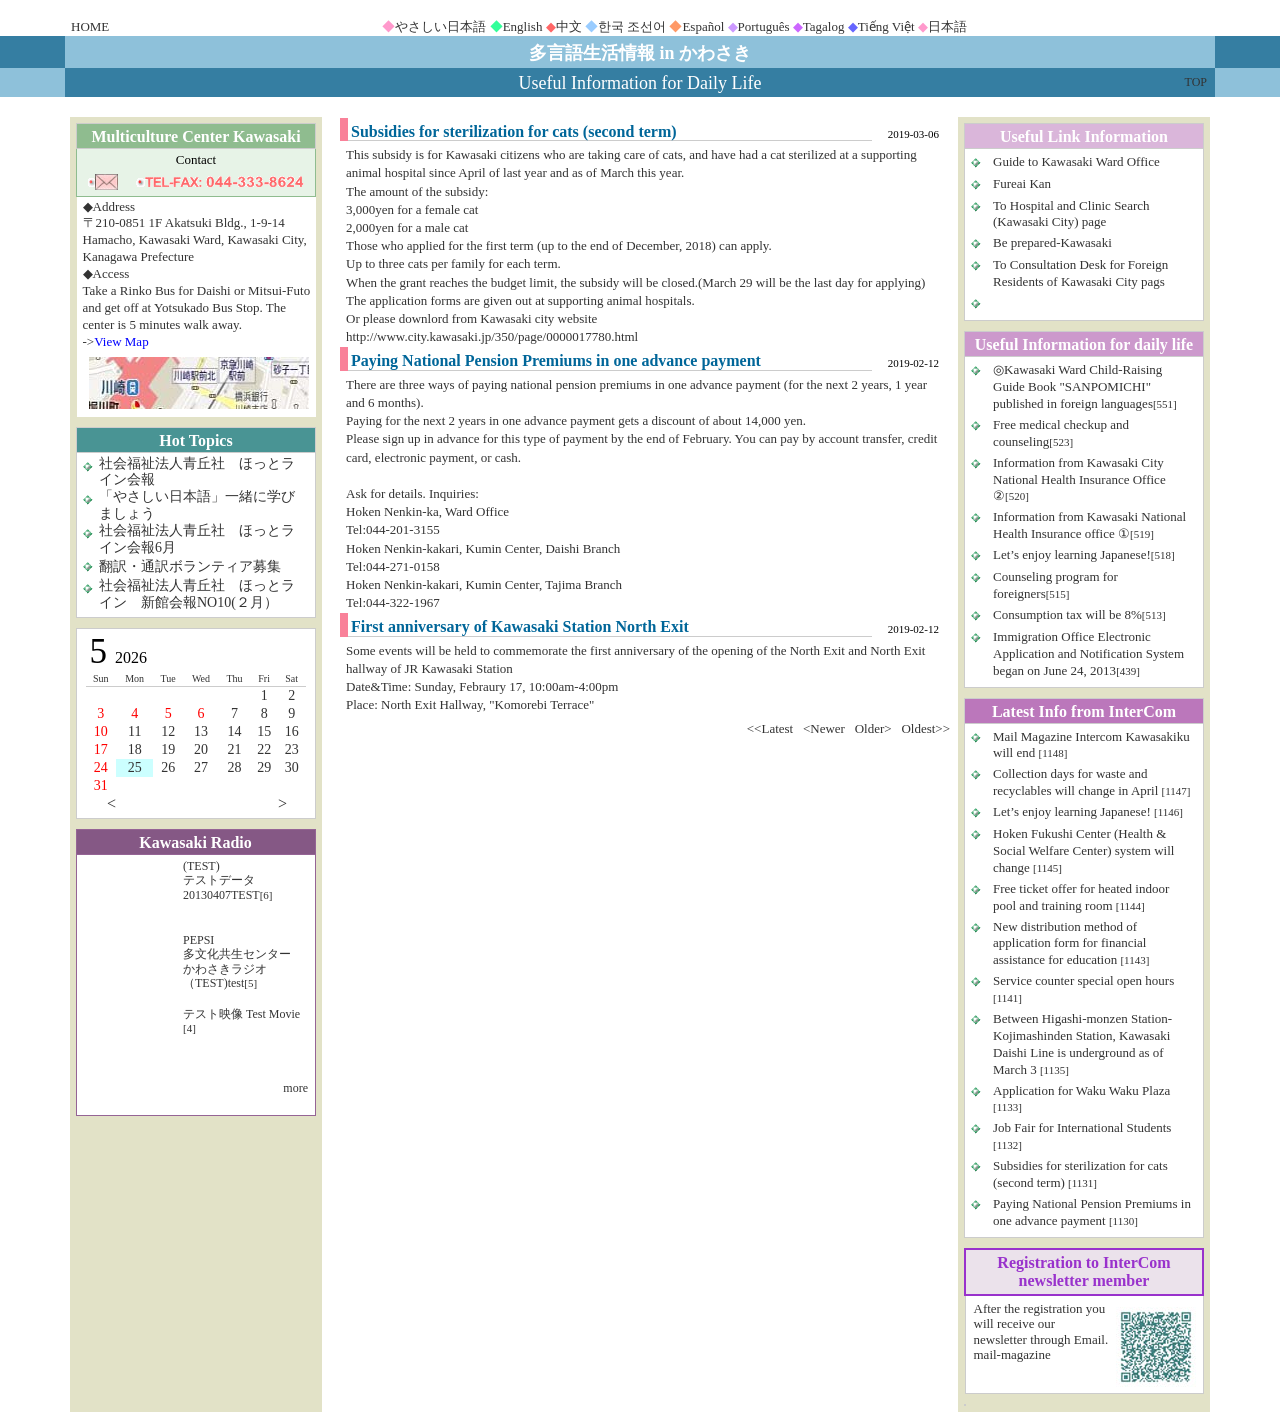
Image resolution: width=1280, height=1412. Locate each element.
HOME (90, 26)
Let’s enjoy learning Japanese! (1072, 554)
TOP (1196, 82)
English (523, 26)
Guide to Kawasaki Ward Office (1076, 161)
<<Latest (770, 728)
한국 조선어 (632, 26)
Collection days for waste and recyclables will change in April (1077, 782)
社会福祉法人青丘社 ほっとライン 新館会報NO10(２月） (197, 594)
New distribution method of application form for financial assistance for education (1069, 943)
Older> (873, 728)
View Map (121, 341)
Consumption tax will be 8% (1067, 614)
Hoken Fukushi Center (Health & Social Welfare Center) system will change (1083, 850)
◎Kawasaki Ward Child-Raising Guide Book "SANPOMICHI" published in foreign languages (1077, 386)
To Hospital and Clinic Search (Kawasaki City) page (1071, 214)
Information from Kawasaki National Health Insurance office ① (1089, 525)
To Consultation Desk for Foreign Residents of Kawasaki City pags (1080, 273)
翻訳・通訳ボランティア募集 (190, 566)
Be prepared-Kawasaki (1052, 242)
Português (764, 26)
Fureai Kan (1022, 183)
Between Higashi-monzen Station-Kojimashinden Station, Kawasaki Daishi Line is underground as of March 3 (1082, 1044)
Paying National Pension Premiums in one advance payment (1092, 1212)
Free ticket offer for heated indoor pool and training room (1081, 897)
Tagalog (824, 26)
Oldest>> (925, 728)
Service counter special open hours (1083, 980)
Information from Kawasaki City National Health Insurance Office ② (1079, 479)
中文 (569, 26)
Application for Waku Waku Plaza (1081, 1090)
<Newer (824, 728)
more (295, 1088)
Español (703, 26)
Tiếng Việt (886, 26)
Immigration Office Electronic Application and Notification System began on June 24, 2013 (1088, 653)
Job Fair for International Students (1082, 1127)
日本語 (947, 26)
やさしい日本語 (440, 26)
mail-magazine (1012, 1354)
